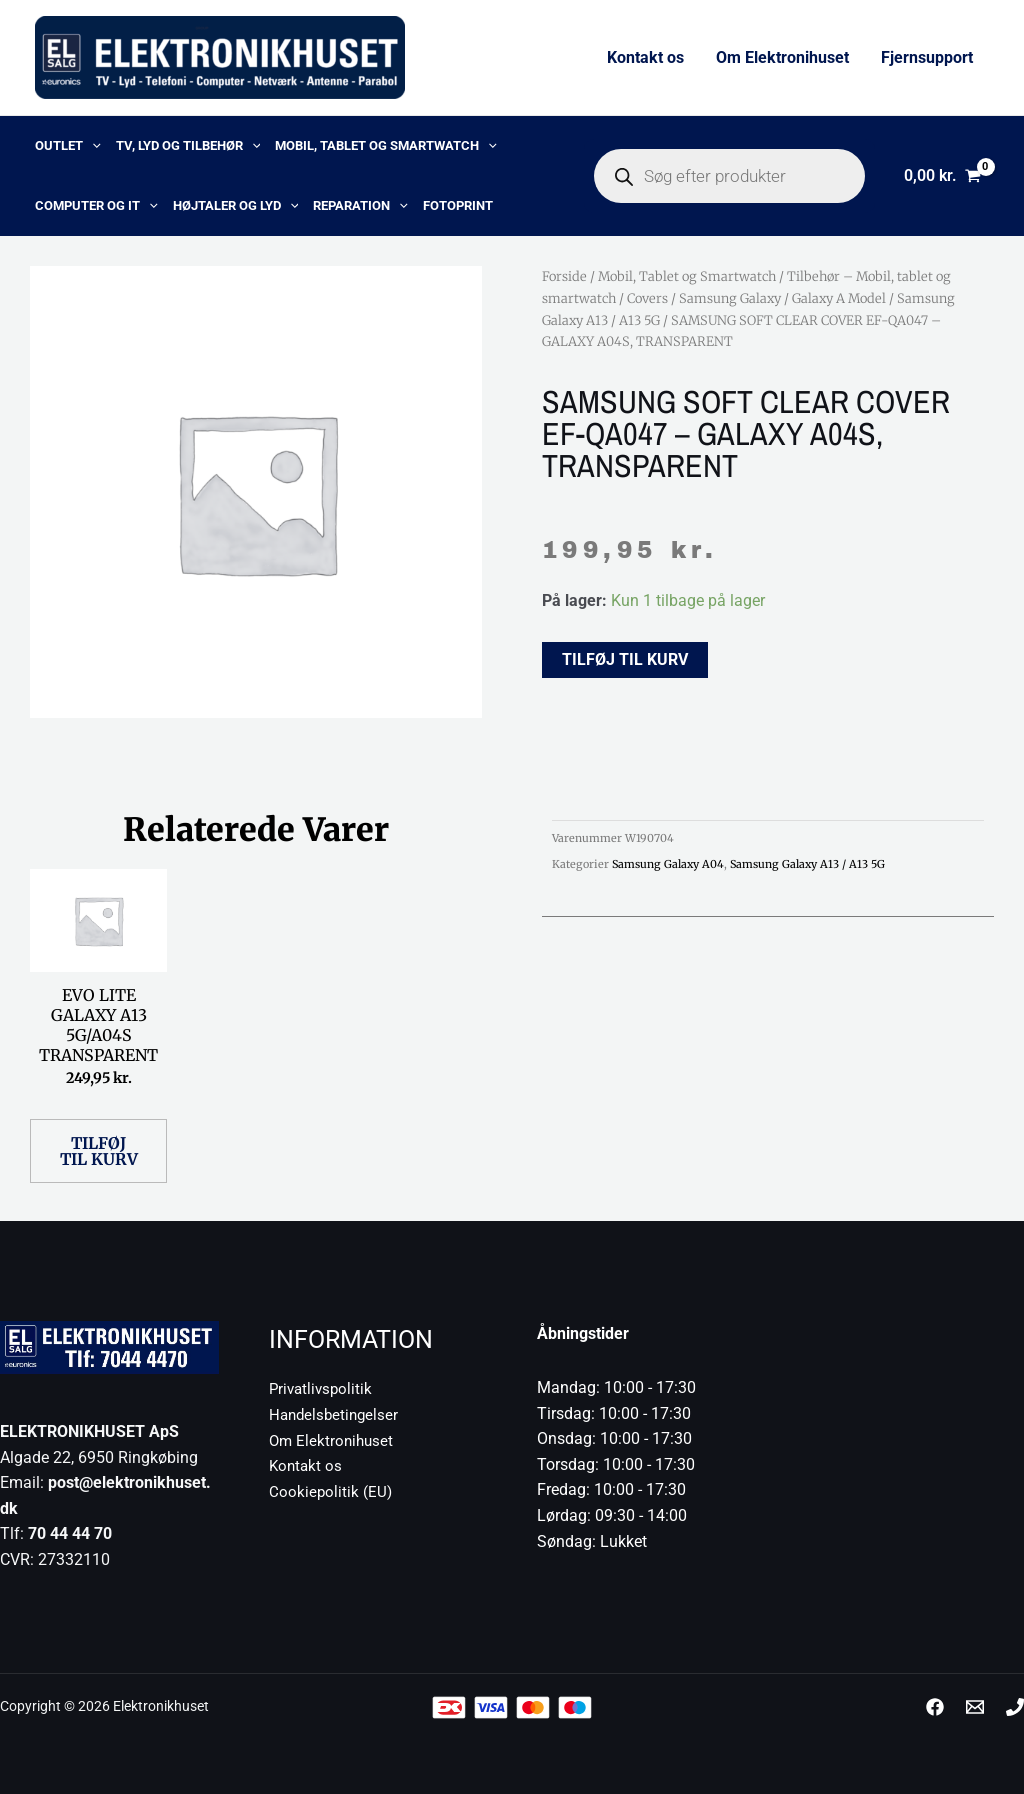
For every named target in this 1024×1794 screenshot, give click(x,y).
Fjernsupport (927, 57)
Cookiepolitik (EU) (331, 1491)
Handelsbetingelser (336, 1414)
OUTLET (68, 146)
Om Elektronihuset (782, 57)
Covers (647, 298)
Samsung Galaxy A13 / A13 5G (807, 864)
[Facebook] (935, 1707)
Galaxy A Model (839, 298)
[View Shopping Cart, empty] (942, 176)
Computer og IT (96, 206)
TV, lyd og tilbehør (188, 146)
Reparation (360, 206)
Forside (564, 276)
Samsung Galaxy (730, 298)
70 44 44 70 (70, 1533)
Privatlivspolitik (323, 1388)
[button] (92, 146)
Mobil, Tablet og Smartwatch (386, 146)
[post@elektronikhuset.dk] (975, 1707)
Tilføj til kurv (625, 659)
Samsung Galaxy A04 (668, 864)
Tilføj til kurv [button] (99, 1151)
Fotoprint (458, 205)
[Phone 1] (1015, 1707)
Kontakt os (645, 57)
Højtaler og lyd (236, 206)
